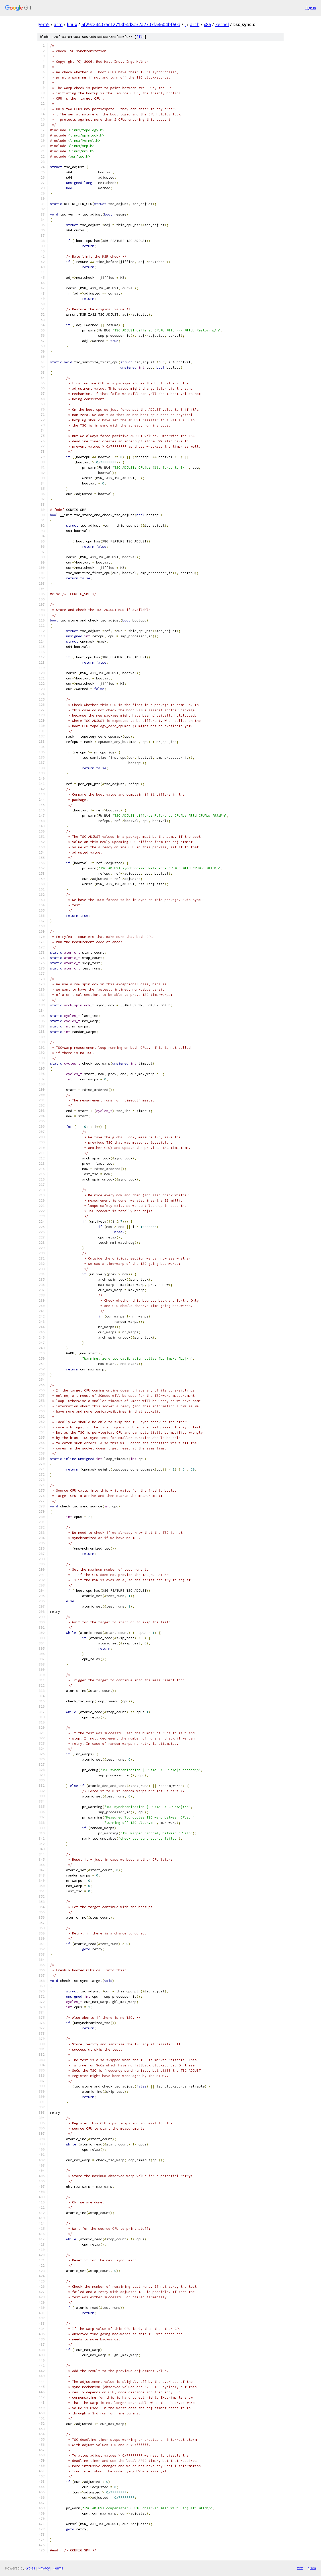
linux (72, 24)
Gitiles (30, 2568)
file (140, 37)
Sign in (310, 8)
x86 (207, 24)
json (312, 2568)
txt (300, 2568)
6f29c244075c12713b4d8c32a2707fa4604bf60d (130, 24)
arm (58, 24)
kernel (222, 24)
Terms (58, 2568)
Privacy (44, 2568)
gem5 (43, 24)
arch (194, 24)
